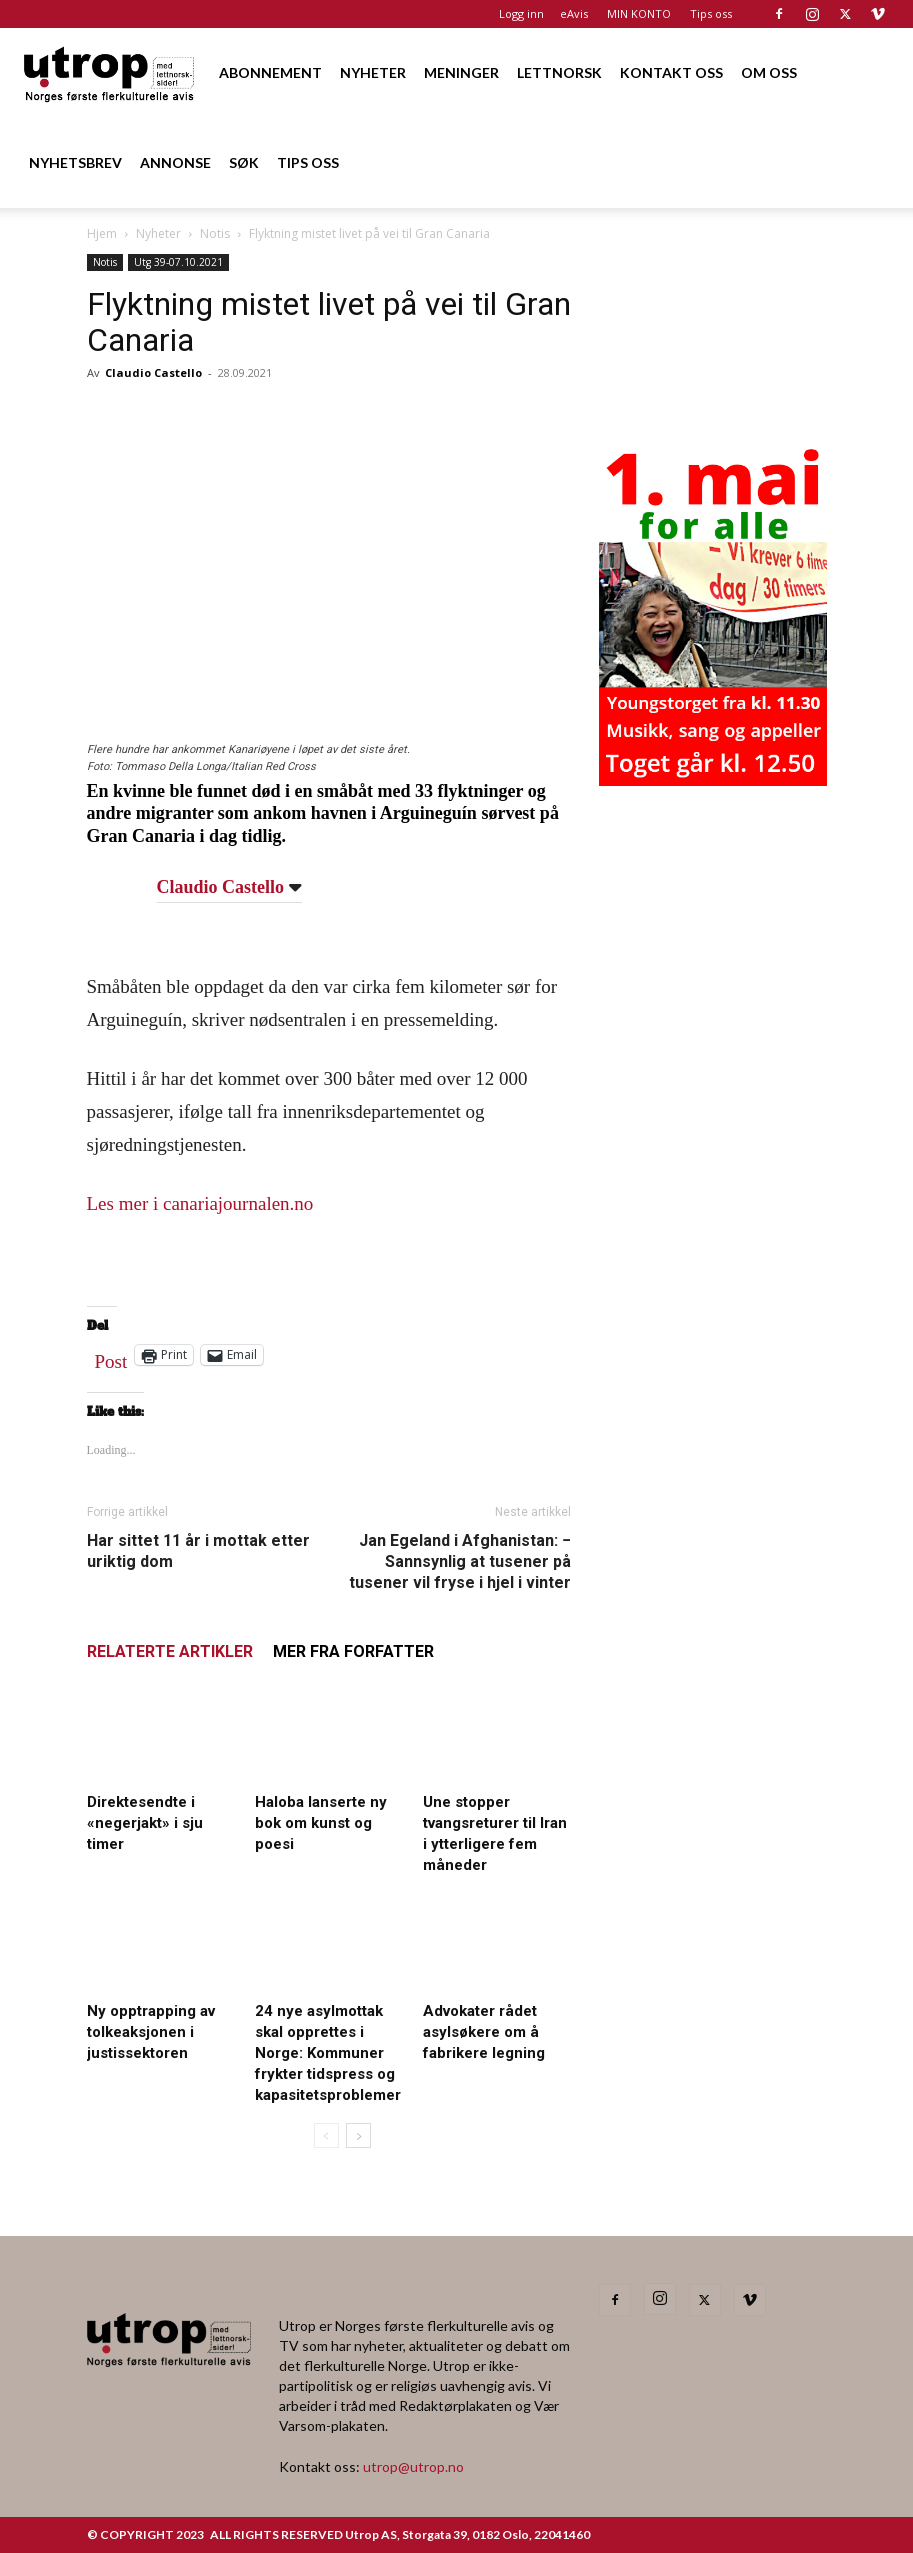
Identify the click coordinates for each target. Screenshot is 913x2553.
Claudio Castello (153, 372)
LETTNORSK (559, 72)
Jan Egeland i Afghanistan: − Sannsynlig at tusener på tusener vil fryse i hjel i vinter (460, 1561)
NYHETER (373, 72)
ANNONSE (175, 162)
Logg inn (521, 13)
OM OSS (769, 72)
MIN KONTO (639, 13)
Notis (215, 233)
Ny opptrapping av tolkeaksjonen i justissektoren (151, 2032)
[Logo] (110, 72)
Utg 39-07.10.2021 (178, 262)
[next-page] (358, 2135)
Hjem (102, 233)
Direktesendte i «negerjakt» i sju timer (145, 1823)
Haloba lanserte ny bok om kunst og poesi (321, 1823)
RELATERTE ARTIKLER (170, 1651)
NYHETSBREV (75, 162)
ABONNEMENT (270, 72)
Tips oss (711, 13)
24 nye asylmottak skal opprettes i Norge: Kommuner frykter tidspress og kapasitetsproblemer (328, 2053)
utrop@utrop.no (413, 2466)
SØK (244, 162)
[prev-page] (326, 2135)
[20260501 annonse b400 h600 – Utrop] (713, 780)
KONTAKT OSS (671, 72)
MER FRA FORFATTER (353, 1651)
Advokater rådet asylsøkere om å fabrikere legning (484, 2032)
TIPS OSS (308, 162)
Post (111, 1357)
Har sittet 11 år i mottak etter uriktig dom (198, 1551)
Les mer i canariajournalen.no (200, 1203)
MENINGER (461, 72)
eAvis (574, 13)
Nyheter (158, 233)
